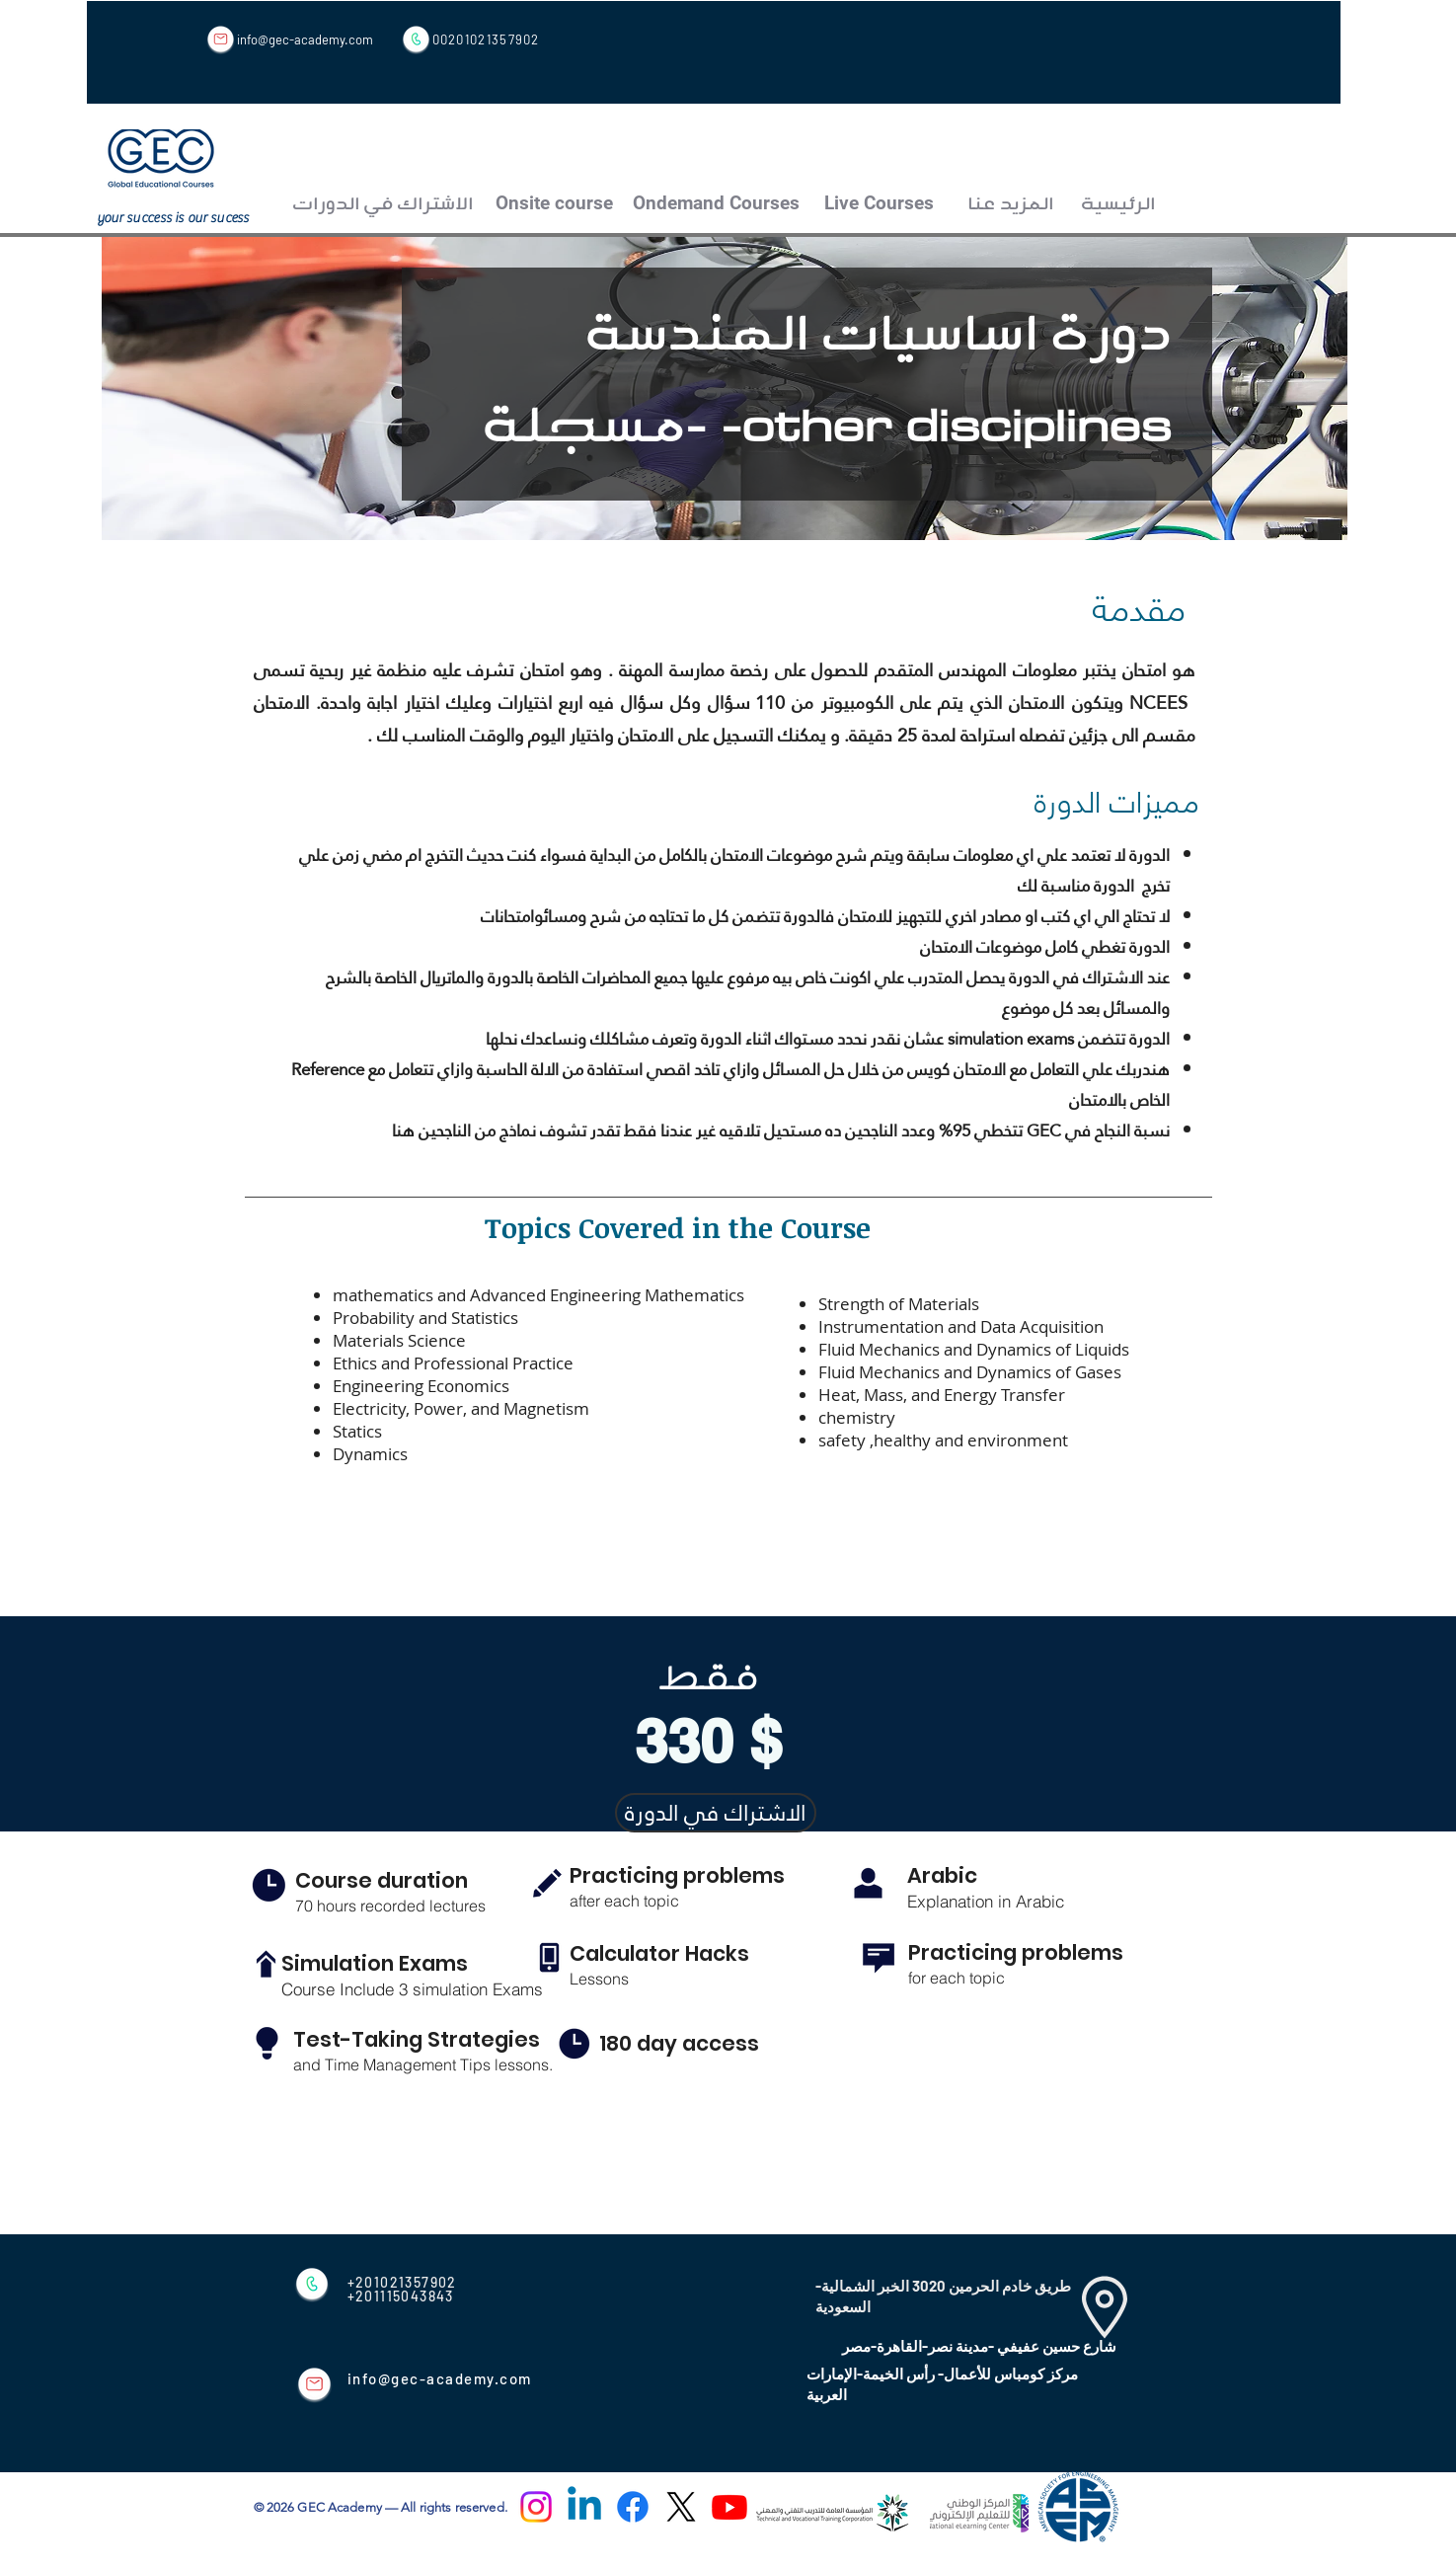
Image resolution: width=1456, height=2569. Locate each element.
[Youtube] (729, 2507)
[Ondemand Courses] (716, 204)
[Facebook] (632, 2507)
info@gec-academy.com (305, 39)
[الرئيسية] (1118, 204)
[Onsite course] (555, 204)
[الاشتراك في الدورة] (715, 1812)
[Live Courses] (879, 204)
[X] (681, 2507)
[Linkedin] (584, 2507)
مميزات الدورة (1121, 798)
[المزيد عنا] (1010, 204)
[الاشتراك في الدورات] (383, 204)
